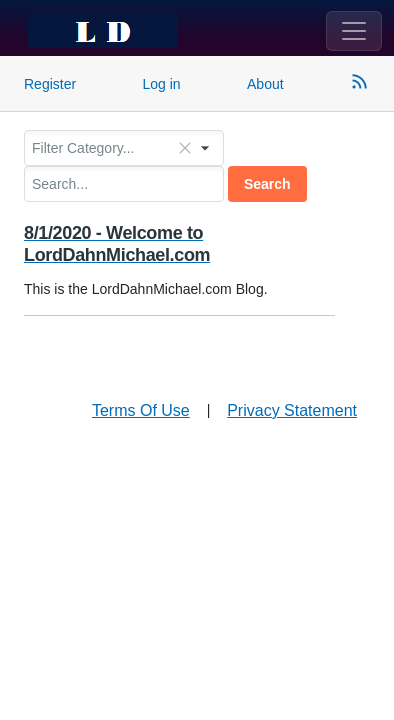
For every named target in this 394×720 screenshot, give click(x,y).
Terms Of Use (141, 410)
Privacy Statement (292, 410)
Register (50, 84)
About (265, 84)
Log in (162, 84)
